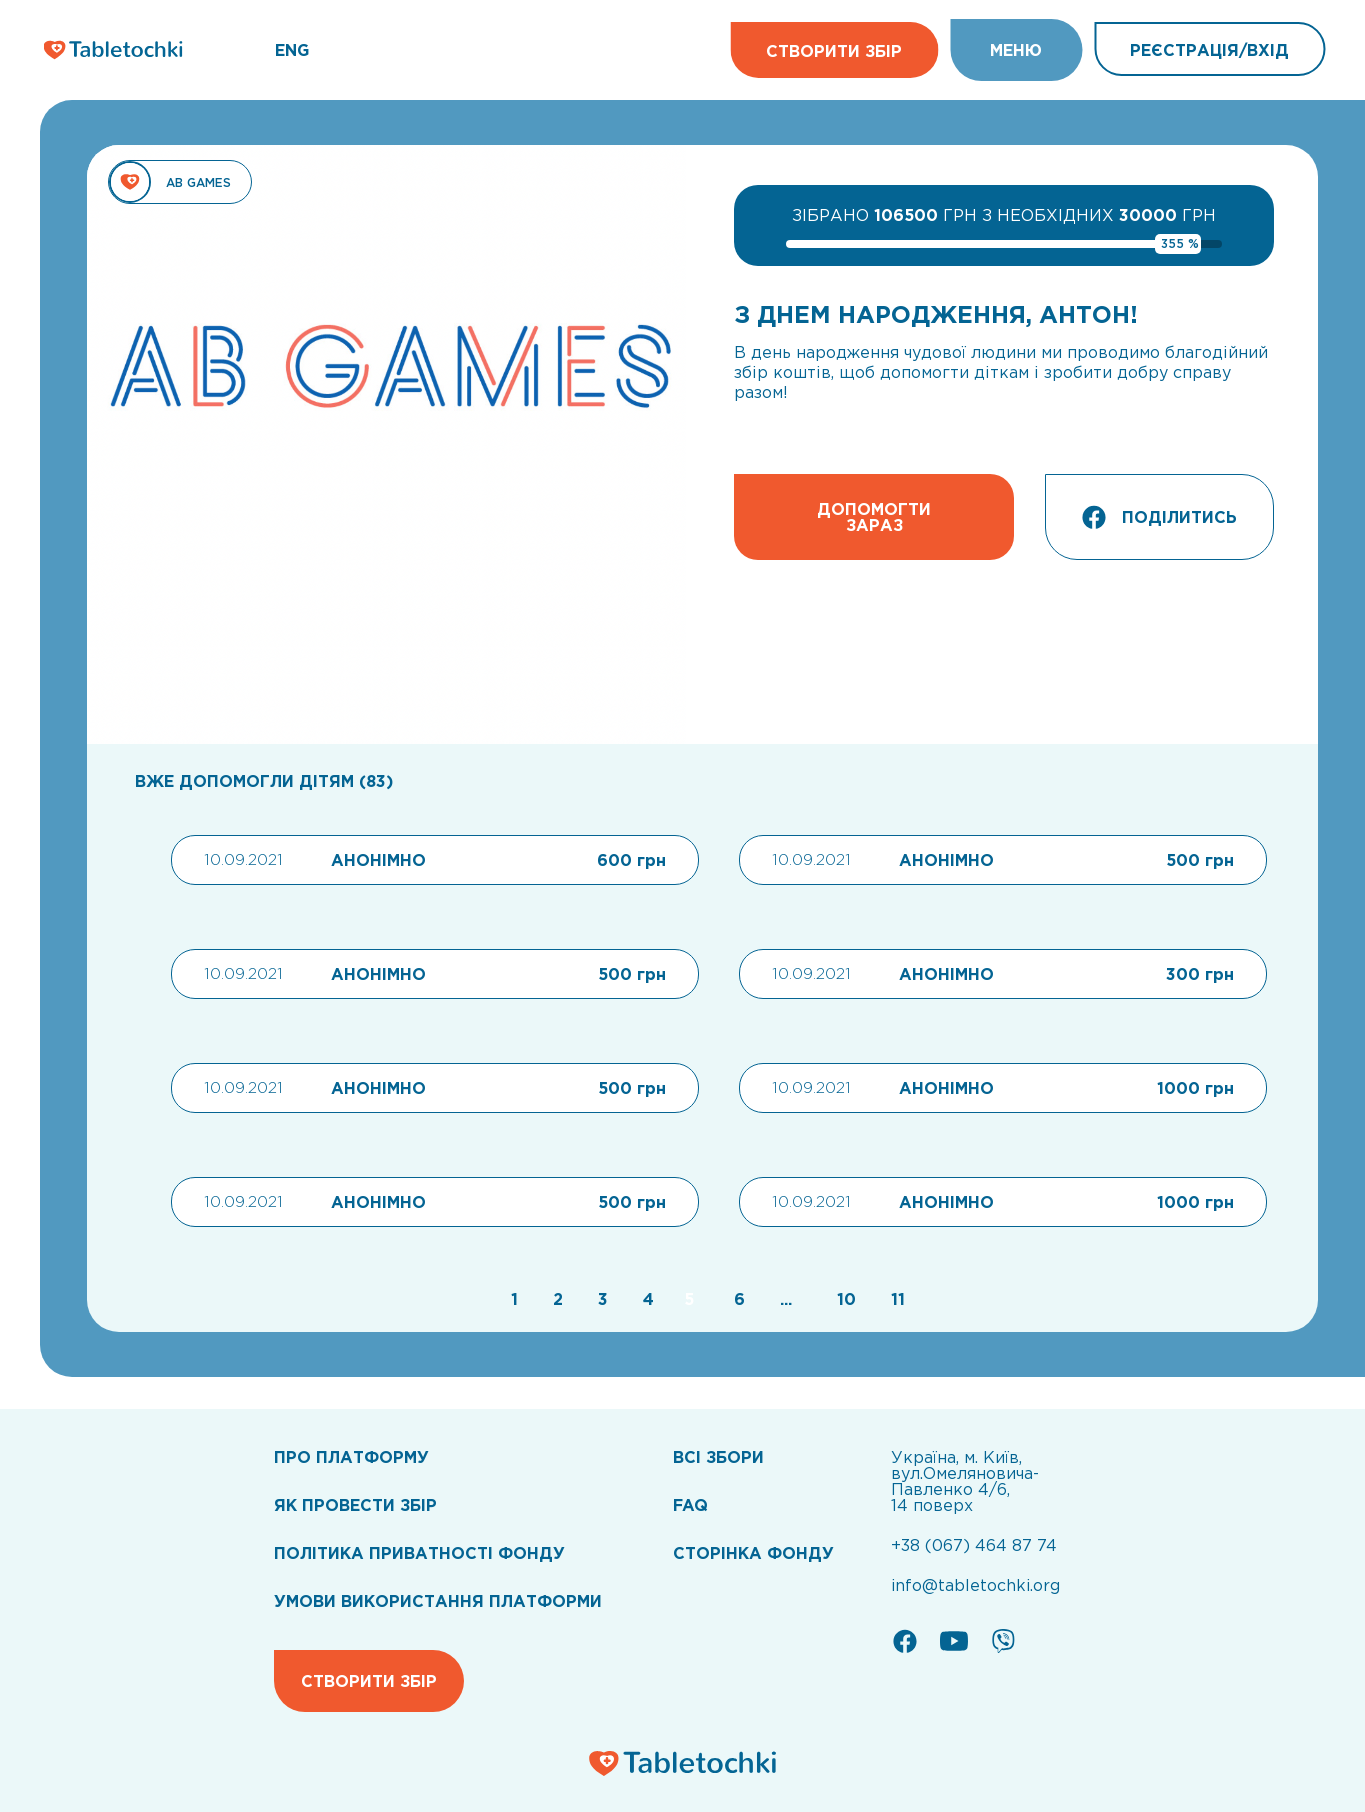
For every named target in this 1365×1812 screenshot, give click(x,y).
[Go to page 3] (600, 1299)
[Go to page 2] (555, 1299)
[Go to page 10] (844, 1299)
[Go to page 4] (646, 1299)
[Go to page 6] (737, 1299)
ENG (292, 50)
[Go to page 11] (893, 1299)
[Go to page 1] (512, 1299)
